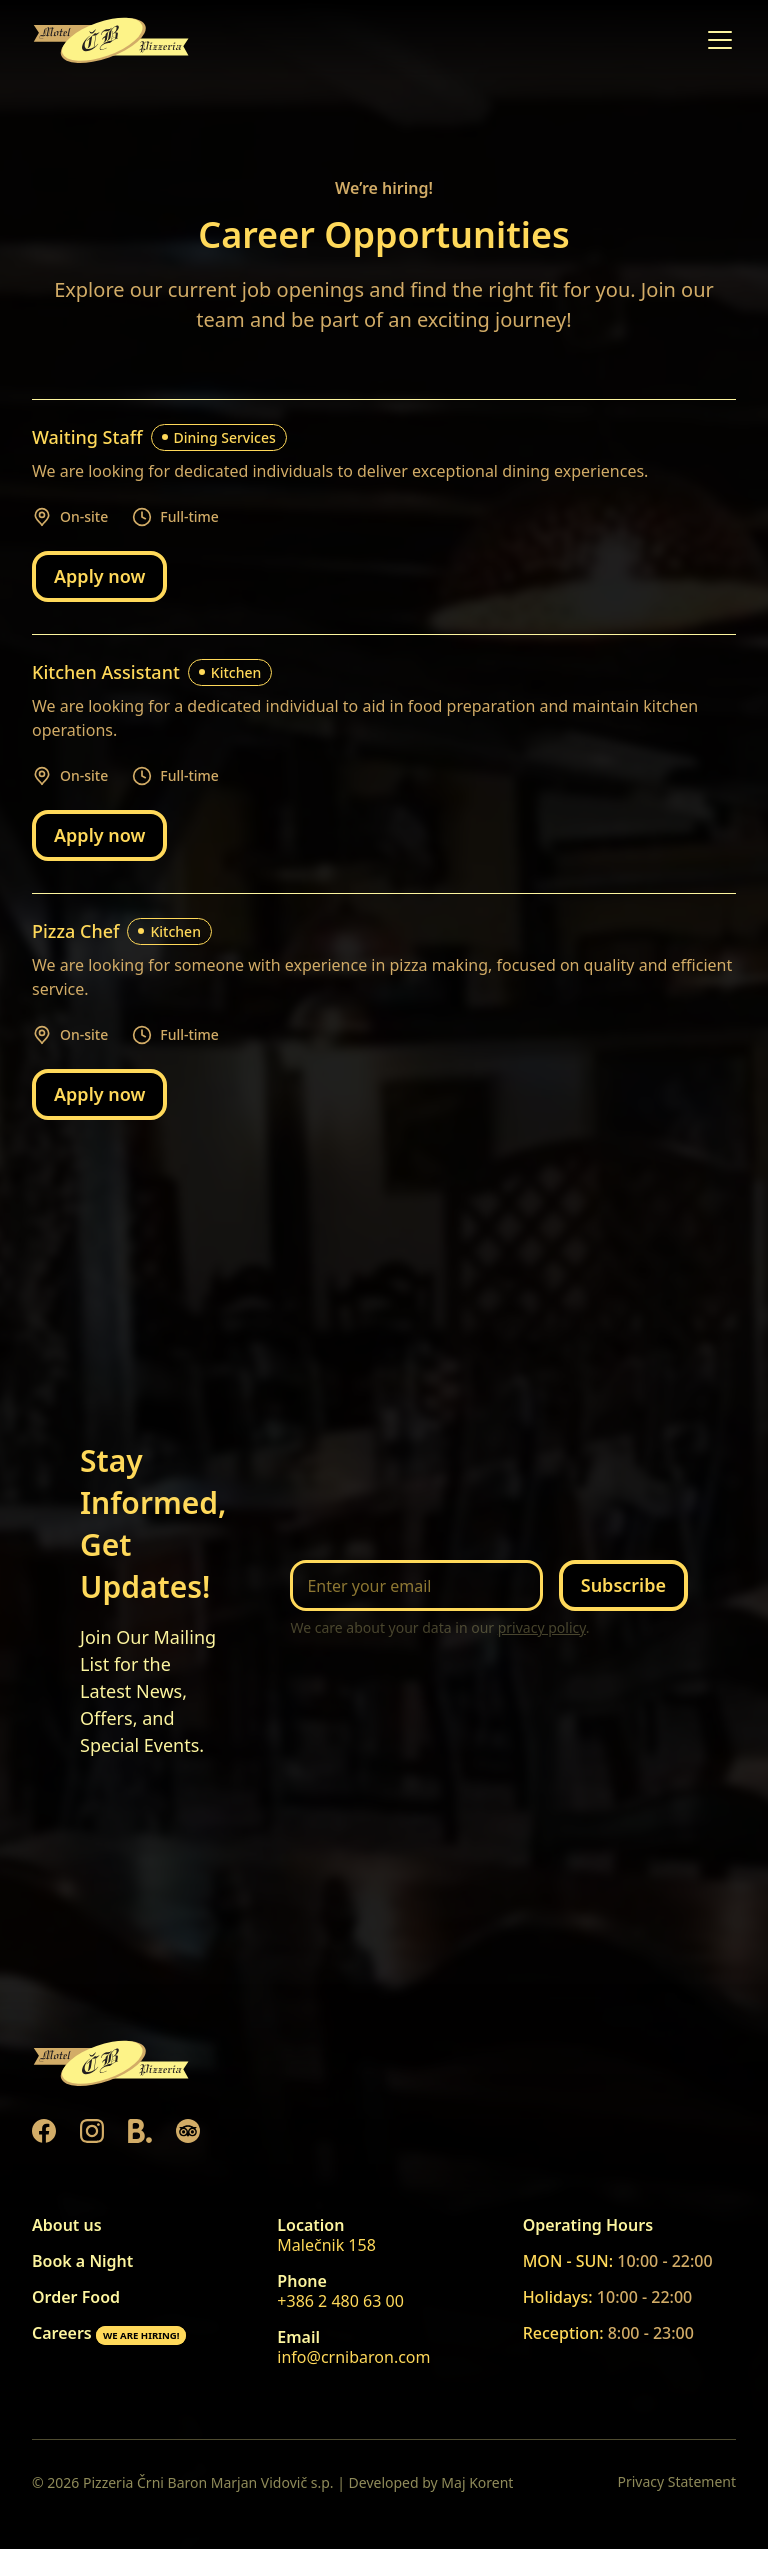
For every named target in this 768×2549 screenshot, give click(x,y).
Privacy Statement (676, 2481)
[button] (716, 40)
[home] (112, 40)
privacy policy (542, 1627)
